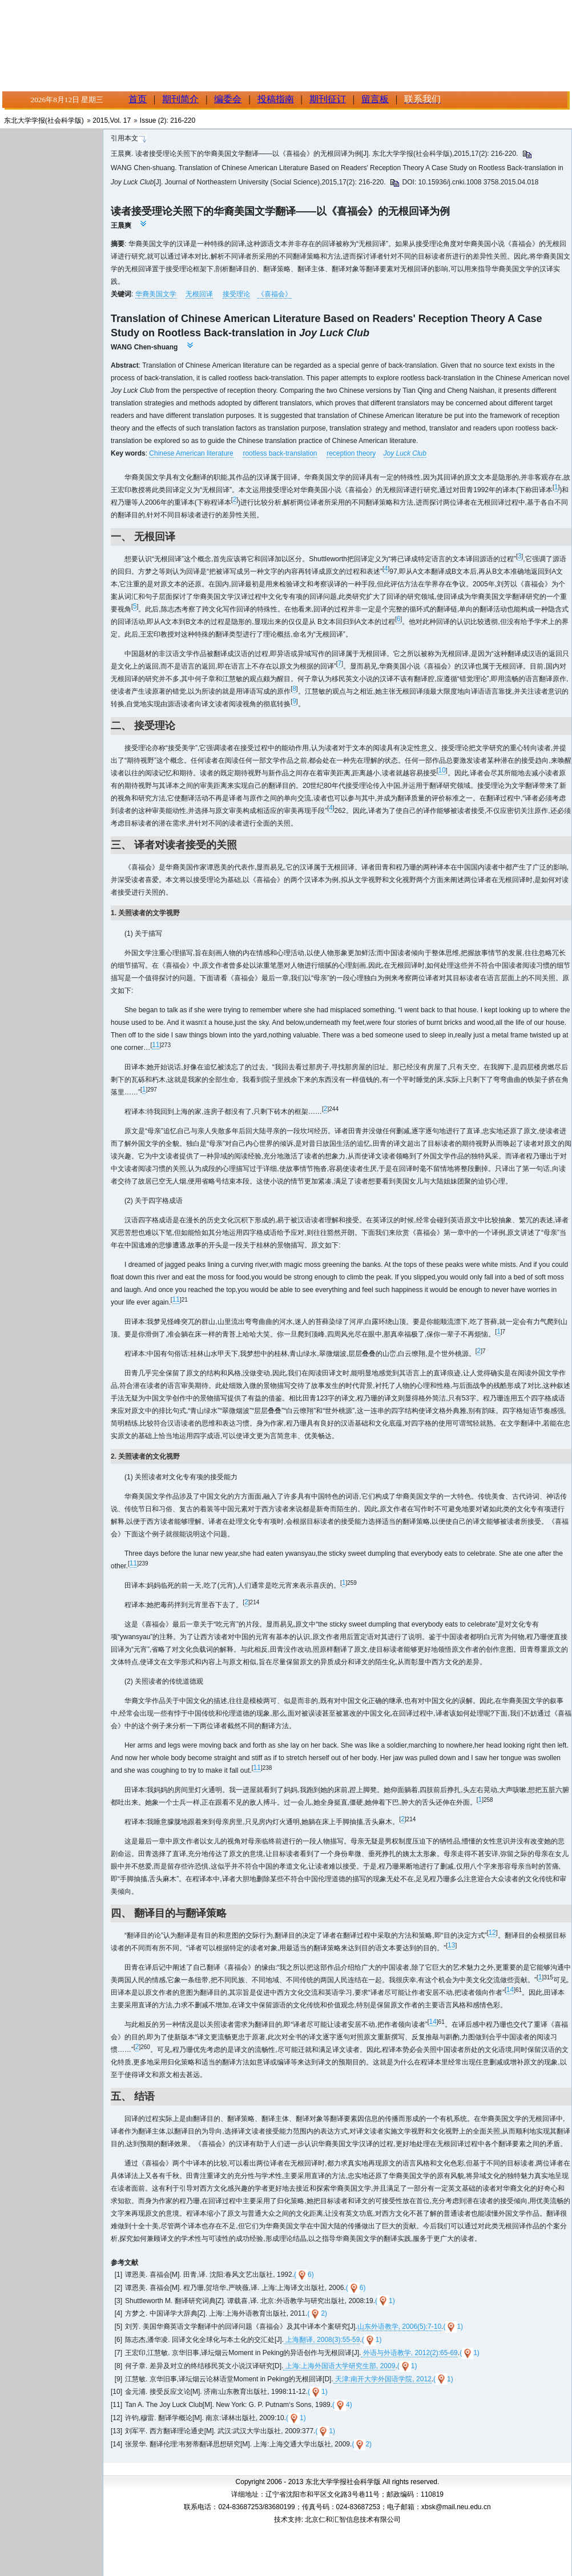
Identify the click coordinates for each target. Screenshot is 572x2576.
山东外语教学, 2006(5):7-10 (399, 2327)
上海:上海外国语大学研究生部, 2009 (339, 2366)
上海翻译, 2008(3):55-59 (322, 2340)
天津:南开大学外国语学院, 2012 (382, 2379)
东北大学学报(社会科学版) (44, 120)
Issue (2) (153, 120)
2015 (100, 120)
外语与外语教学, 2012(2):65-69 (409, 2353)
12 (492, 1933)
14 (510, 1990)
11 (155, 1045)
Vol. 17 (120, 120)
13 (451, 1945)
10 (441, 770)
